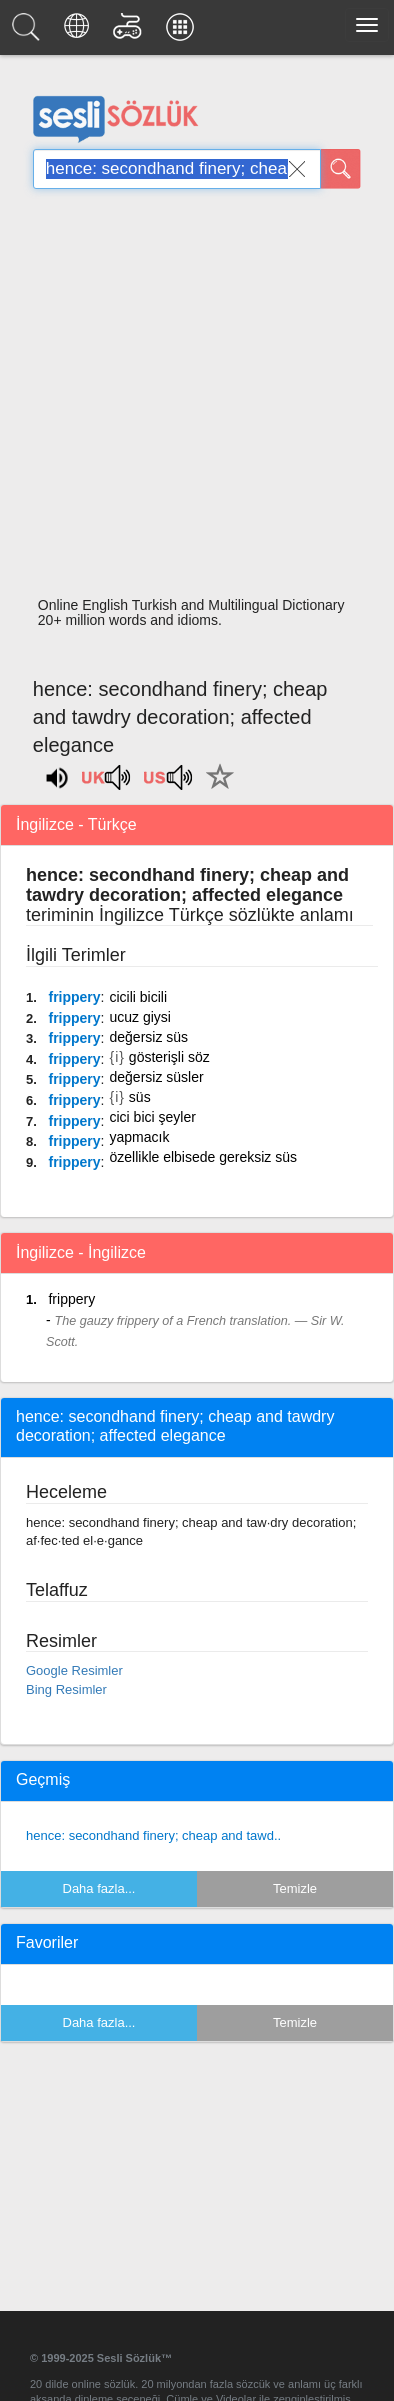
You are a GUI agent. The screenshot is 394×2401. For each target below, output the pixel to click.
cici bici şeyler (152, 1117)
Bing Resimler (66, 1689)
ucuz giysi (139, 1017)
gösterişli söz (169, 1057)
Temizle (295, 1888)
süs (140, 1097)
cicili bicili (138, 997)
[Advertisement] (189, 398)
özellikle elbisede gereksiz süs (203, 1157)
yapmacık (139, 1137)
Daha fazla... (99, 1888)
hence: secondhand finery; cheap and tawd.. (153, 1835)
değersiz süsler (156, 1077)
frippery (74, 997)
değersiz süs (148, 1037)
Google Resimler (74, 1670)
